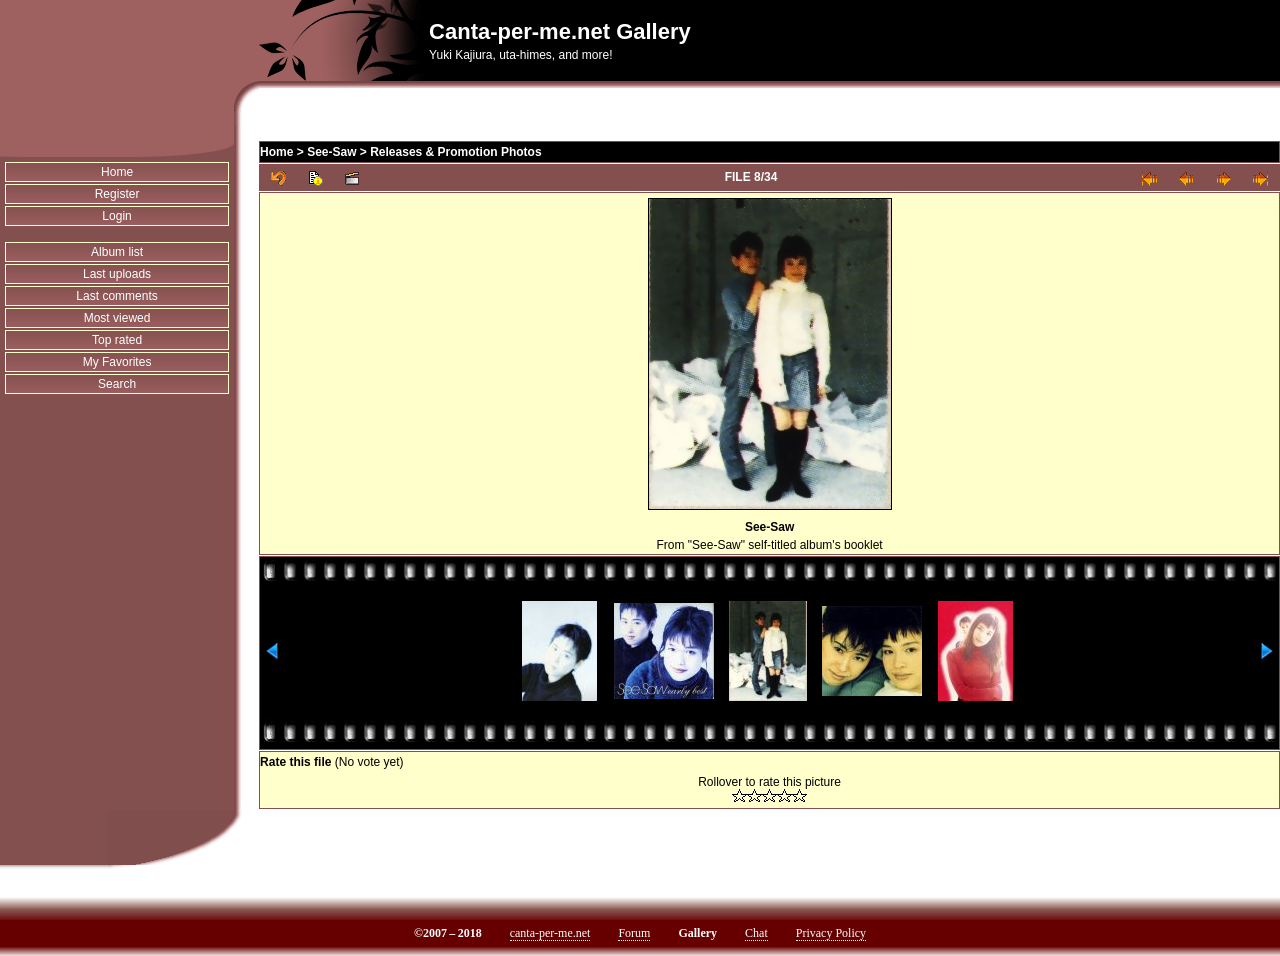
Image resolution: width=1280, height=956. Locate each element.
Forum (634, 933)
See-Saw (331, 152)
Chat (756, 933)
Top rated (117, 340)
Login (116, 216)
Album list (117, 252)
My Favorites (117, 362)
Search (117, 384)
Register (117, 194)
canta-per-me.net (550, 933)
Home (117, 172)
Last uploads (117, 274)
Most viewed (117, 318)
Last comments (116, 296)
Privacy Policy (831, 933)
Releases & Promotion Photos (455, 152)
